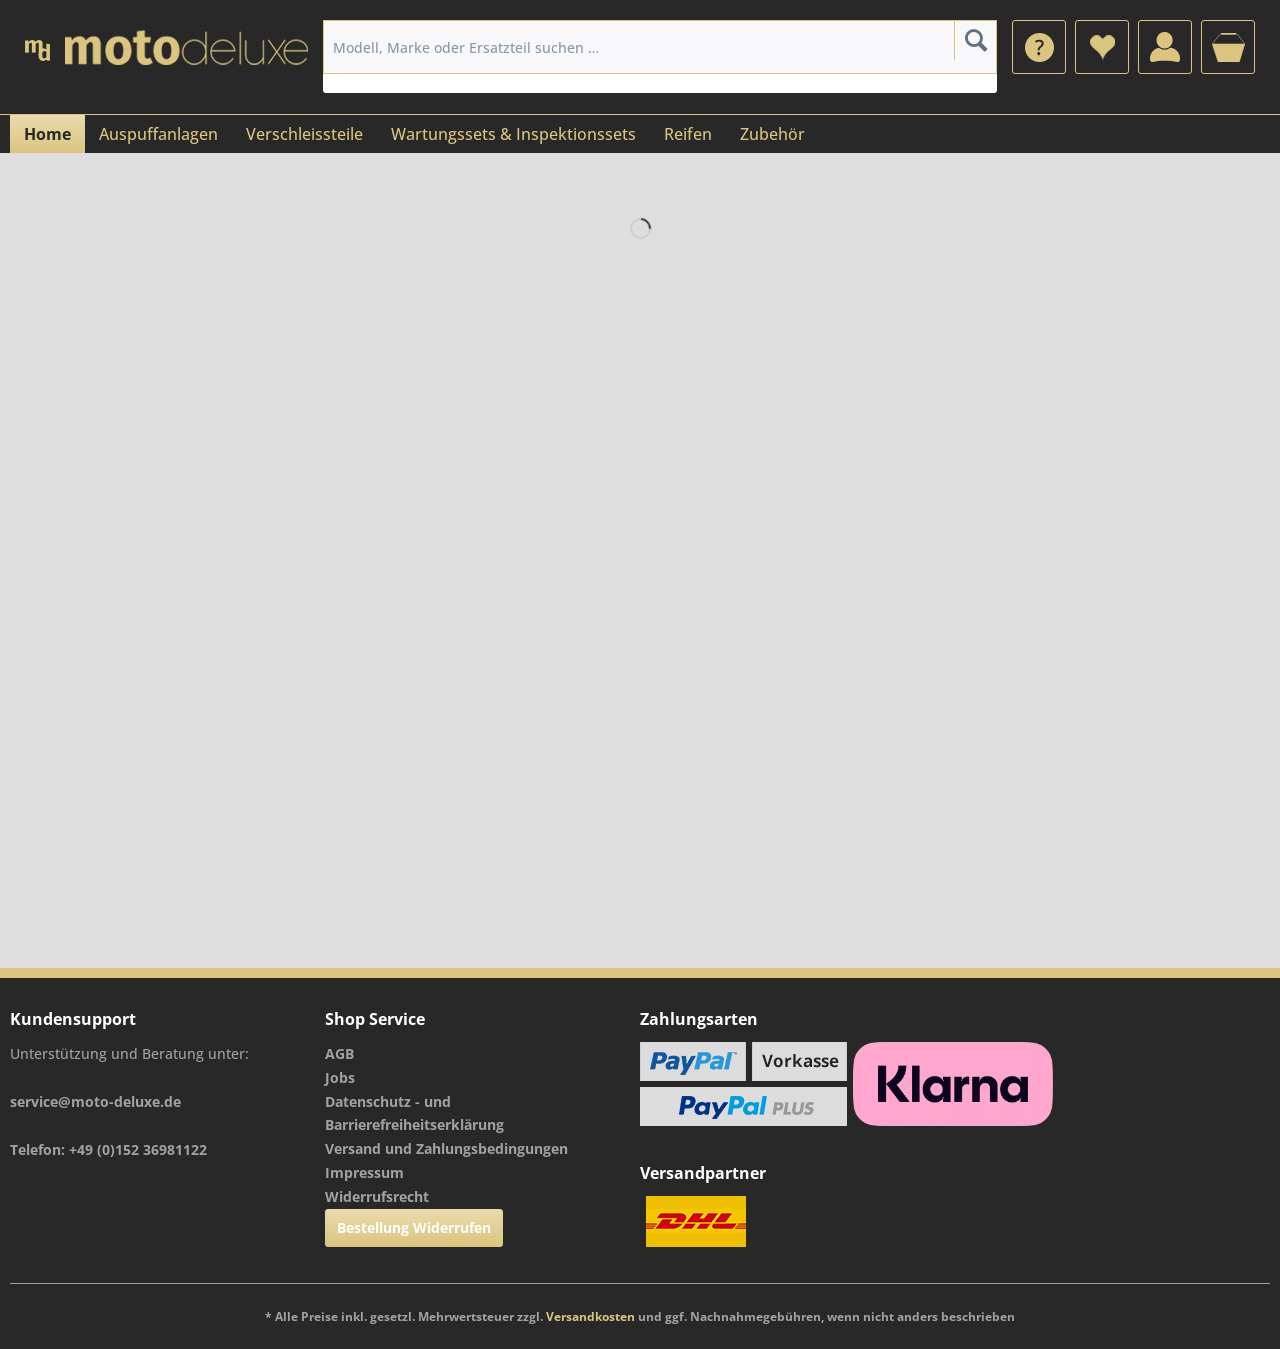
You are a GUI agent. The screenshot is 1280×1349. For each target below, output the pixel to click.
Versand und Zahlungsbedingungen (446, 1148)
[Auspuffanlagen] (158, 134)
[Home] (47, 134)
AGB (339, 1053)
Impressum (364, 1172)
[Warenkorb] (1228, 47)
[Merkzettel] (1102, 47)
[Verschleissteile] (304, 134)
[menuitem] (1039, 47)
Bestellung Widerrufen (414, 1227)
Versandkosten (590, 1316)
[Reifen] (688, 134)
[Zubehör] (772, 134)
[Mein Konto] (1165, 47)
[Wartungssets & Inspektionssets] (513, 134)
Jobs (340, 1077)
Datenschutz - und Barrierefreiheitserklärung (414, 1113)
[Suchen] (975, 40)
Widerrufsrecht (377, 1196)
